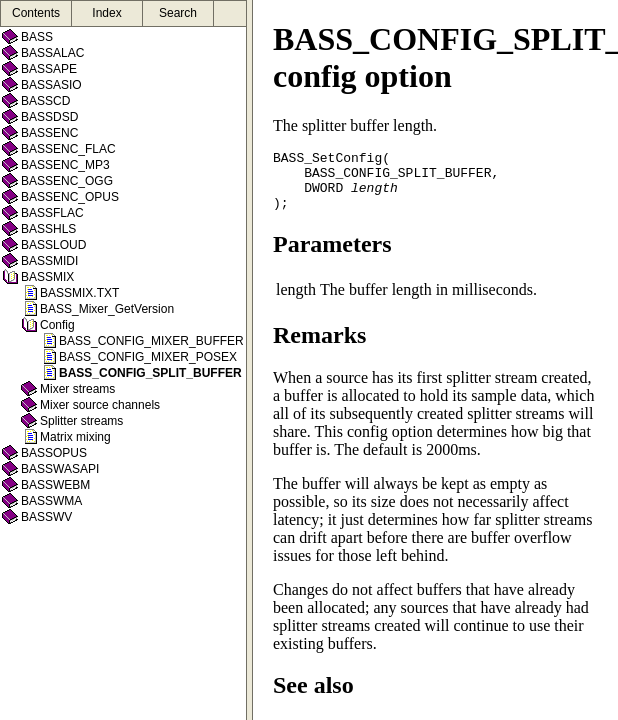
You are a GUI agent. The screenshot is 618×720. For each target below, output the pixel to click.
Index (106, 13)
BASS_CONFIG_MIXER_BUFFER (151, 341)
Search (178, 13)
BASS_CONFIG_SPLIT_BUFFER (150, 373)
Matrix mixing (75, 437)
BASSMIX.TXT (79, 293)
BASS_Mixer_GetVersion (107, 309)
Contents (36, 13)
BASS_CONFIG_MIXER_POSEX (148, 357)
